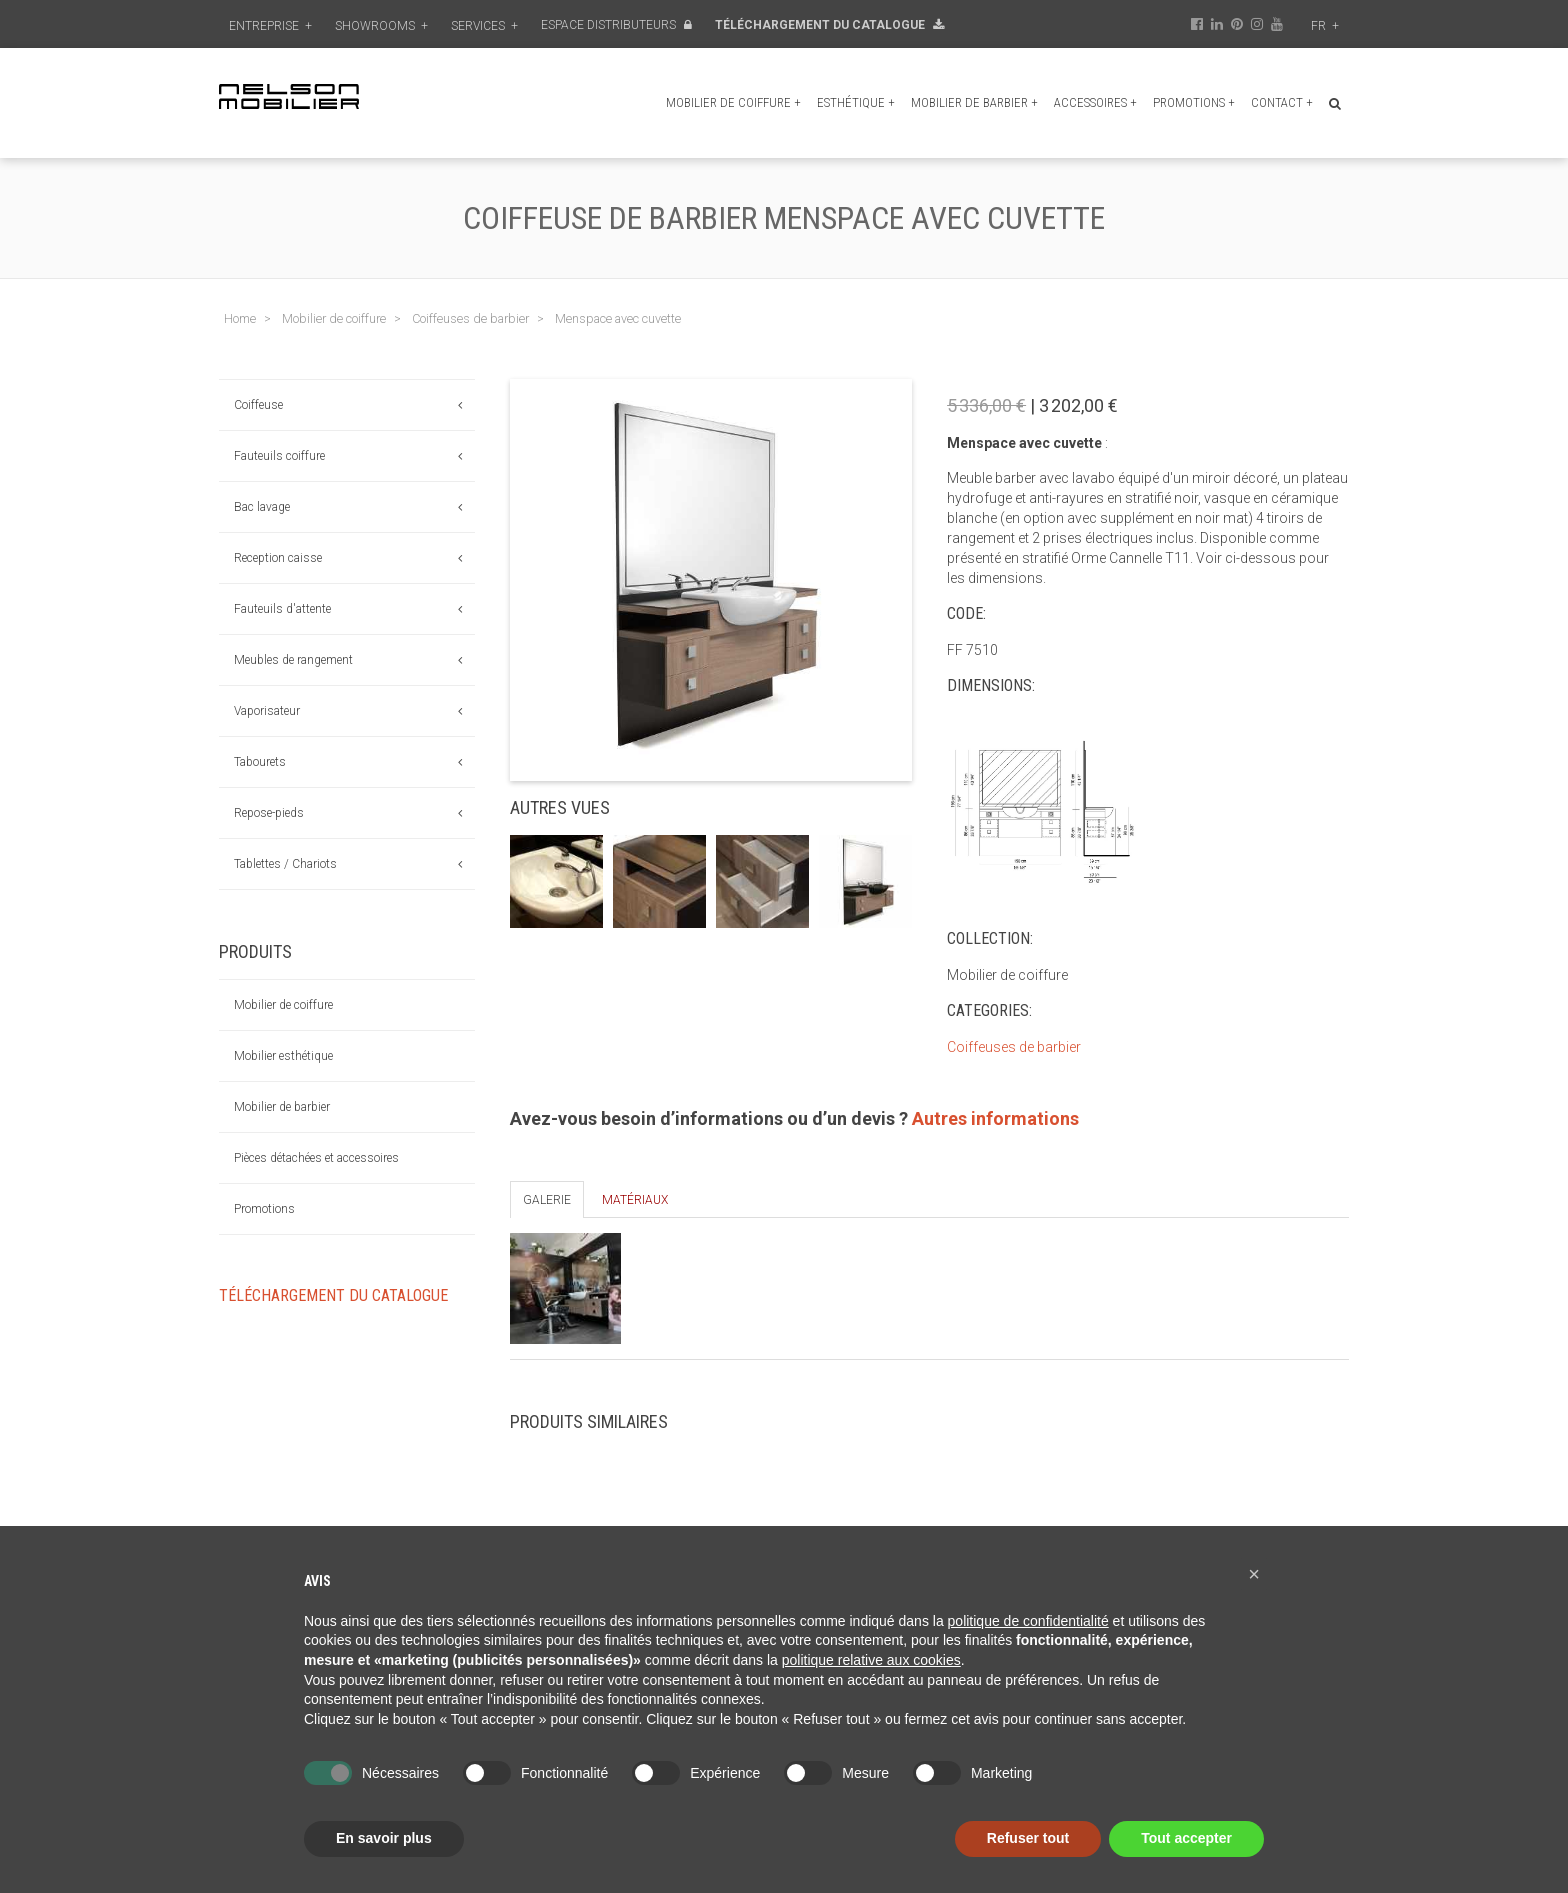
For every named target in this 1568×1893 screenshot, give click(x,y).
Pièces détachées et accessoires (316, 1158)
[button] (1254, 1574)
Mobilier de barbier (974, 102)
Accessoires (1095, 102)
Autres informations (995, 1118)
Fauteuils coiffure (279, 456)
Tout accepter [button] (1186, 1838)
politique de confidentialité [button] (1028, 1621)
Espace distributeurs (616, 25)
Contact (1282, 102)
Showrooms (381, 26)
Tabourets (260, 762)
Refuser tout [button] (1028, 1838)
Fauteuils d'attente (282, 609)
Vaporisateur (267, 711)
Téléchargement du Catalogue (829, 25)
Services (484, 26)
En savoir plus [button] (384, 1838)
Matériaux (635, 1200)
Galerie (547, 1200)
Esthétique (856, 102)
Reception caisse (278, 558)
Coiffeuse (258, 405)
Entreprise (270, 26)
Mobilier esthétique (283, 1056)
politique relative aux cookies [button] (871, 1660)
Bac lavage (262, 507)
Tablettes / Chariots (285, 864)
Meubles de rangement (293, 660)
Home (240, 318)
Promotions (1194, 102)
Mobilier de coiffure (733, 102)
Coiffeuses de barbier (1014, 1047)
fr (1325, 26)
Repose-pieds (269, 813)
